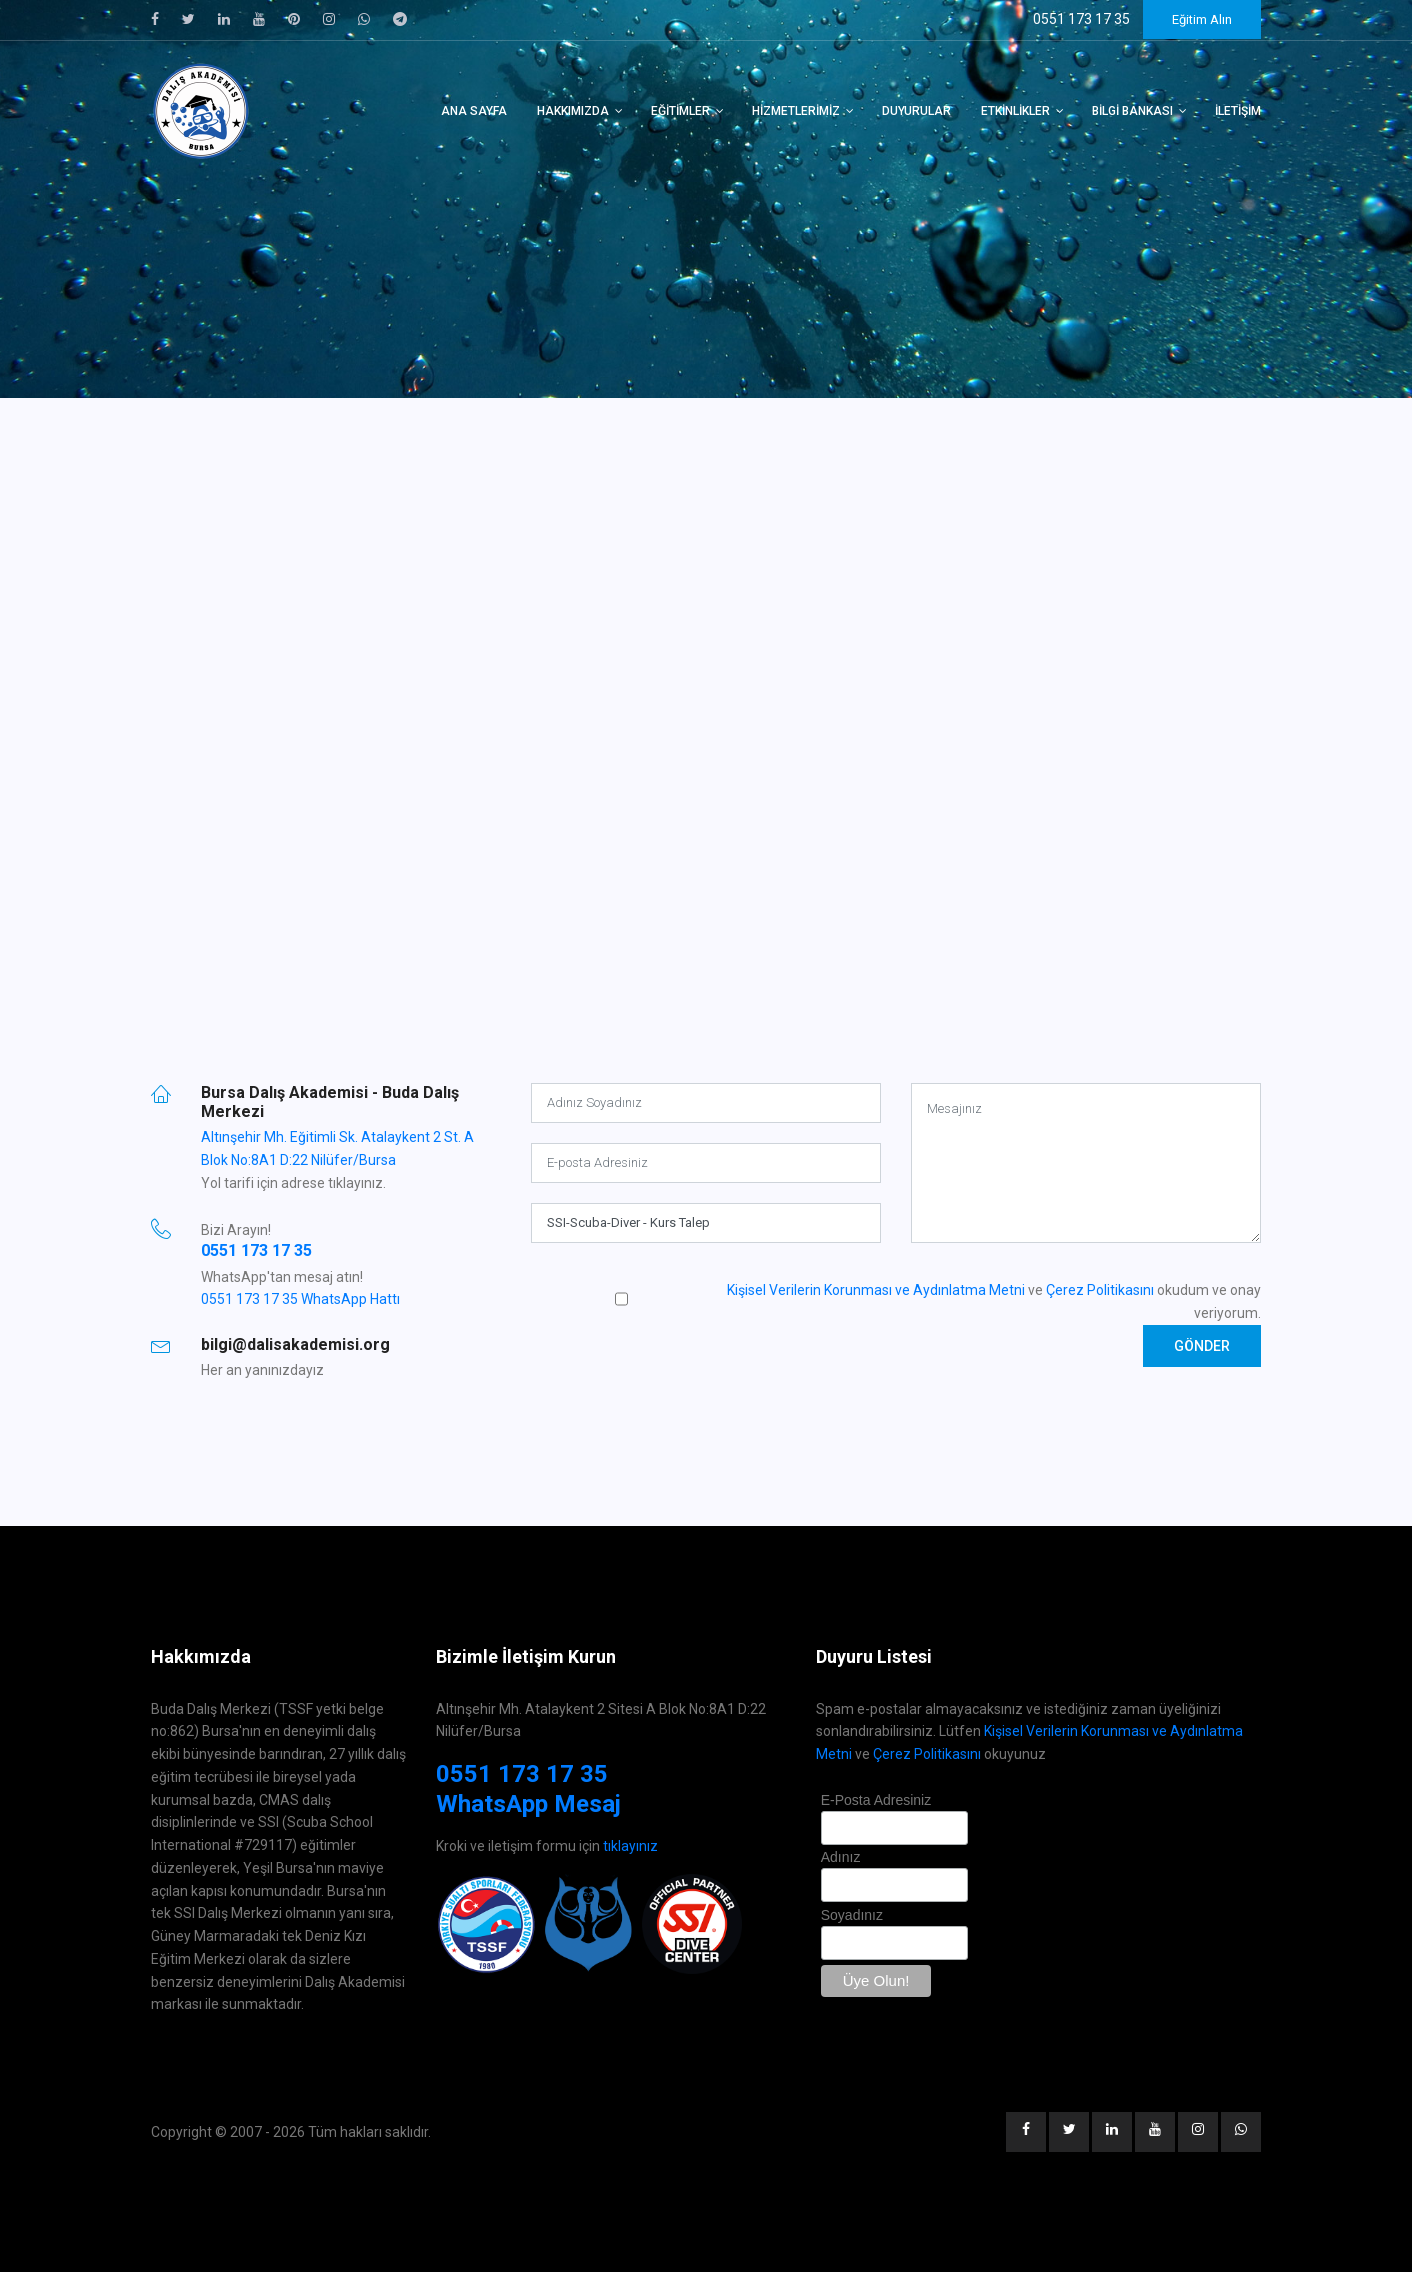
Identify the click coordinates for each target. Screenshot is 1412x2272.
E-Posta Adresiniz (876, 1800)
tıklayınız (630, 1846)
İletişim (1238, 111)
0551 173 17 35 (256, 1250)
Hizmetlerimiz (796, 111)
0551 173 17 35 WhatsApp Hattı (300, 1299)
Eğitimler (680, 111)
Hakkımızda (573, 111)
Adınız (841, 1857)
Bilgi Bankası (1132, 111)
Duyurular (916, 111)
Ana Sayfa (474, 111)
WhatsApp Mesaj (528, 1804)
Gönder (1202, 1346)
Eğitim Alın (1202, 19)
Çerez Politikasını (1100, 1290)
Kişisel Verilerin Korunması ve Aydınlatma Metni (876, 1290)
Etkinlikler (1015, 111)
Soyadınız (852, 1915)
